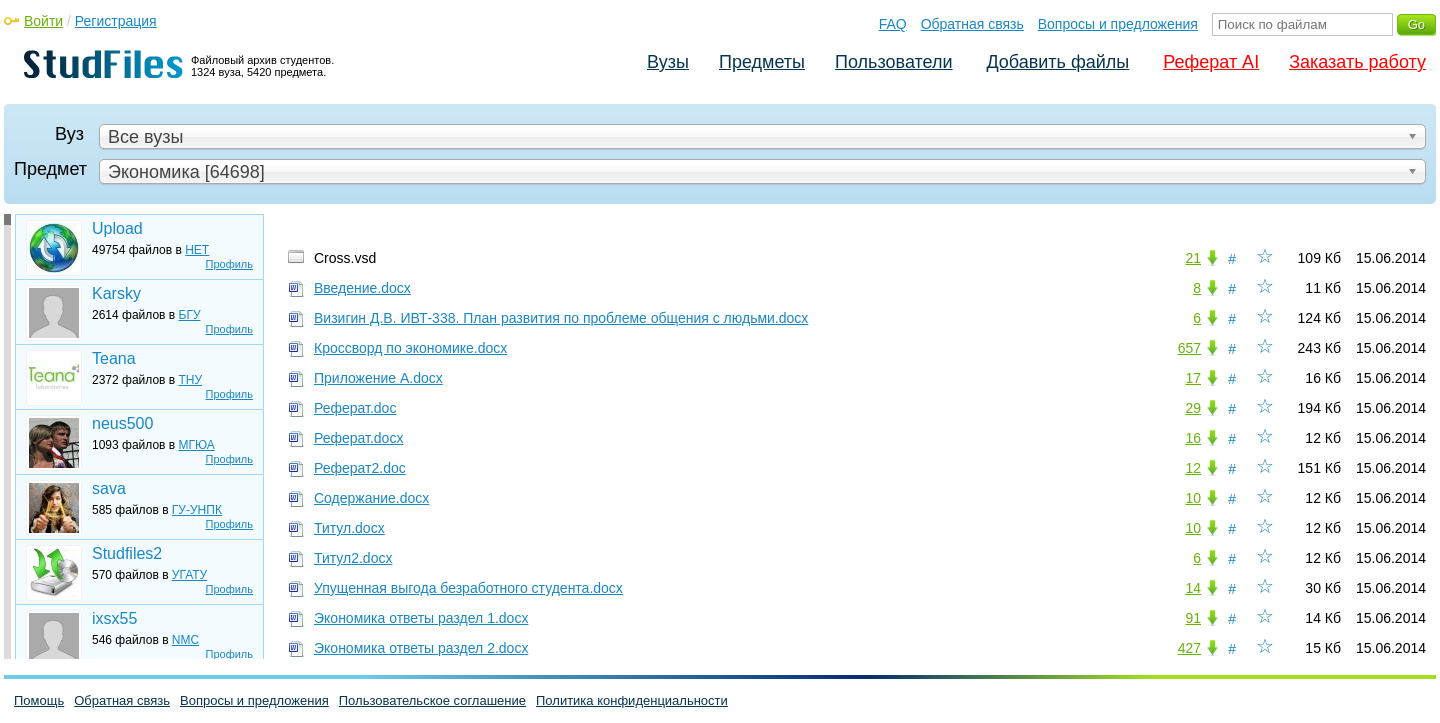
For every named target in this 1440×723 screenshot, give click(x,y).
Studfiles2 (127, 553)
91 (1193, 618)
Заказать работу (1357, 62)
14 (1193, 588)
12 (1193, 468)
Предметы (762, 62)
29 (1193, 408)
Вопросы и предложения (1118, 24)
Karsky (116, 293)
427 (1189, 648)
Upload (117, 228)
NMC (185, 640)
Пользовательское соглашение (432, 700)
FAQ (893, 24)
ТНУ (191, 380)
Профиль (230, 264)
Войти (43, 21)
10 (1193, 498)
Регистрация (116, 21)
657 (1189, 348)
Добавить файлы (1057, 62)
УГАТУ (189, 575)
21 (1193, 258)
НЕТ (197, 250)
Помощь (39, 700)
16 (1193, 438)
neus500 (122, 423)
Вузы (668, 62)
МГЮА (197, 445)
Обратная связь (972, 24)
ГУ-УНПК (197, 510)
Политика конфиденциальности (632, 700)
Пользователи (893, 62)
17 (1193, 378)
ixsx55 (114, 618)
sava (109, 488)
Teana (114, 358)
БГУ (190, 315)
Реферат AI (1211, 62)
